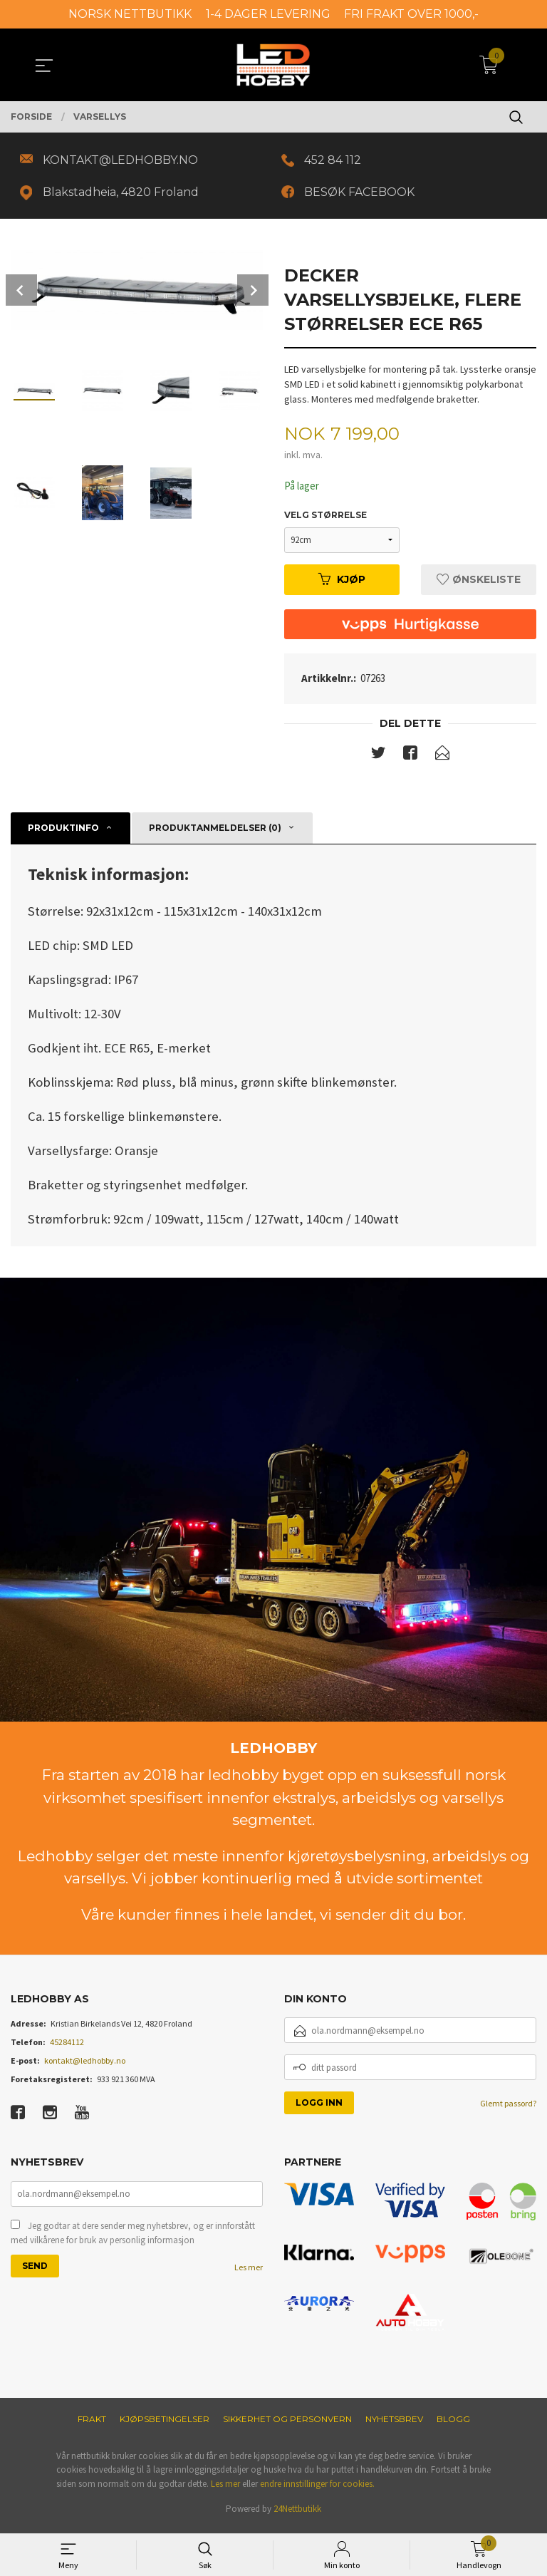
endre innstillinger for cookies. (317, 2489)
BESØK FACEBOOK (363, 195)
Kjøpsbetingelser (164, 2424)
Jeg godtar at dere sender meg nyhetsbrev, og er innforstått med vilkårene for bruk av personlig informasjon (133, 2240)
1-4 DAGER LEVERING (268, 14)
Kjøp (341, 583)
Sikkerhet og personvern (287, 2424)
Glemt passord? (508, 2109)
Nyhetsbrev (394, 2424)
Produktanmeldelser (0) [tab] (215, 834)
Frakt (92, 2424)
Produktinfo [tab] (63, 834)
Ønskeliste (479, 583)
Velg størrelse (325, 519)
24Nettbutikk (297, 2515)
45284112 (67, 2047)
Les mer (248, 2274)
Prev (21, 293)
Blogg (453, 2424)
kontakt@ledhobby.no (84, 2066)
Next (253, 293)
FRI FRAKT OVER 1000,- (411, 14)
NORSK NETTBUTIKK (130, 14)
